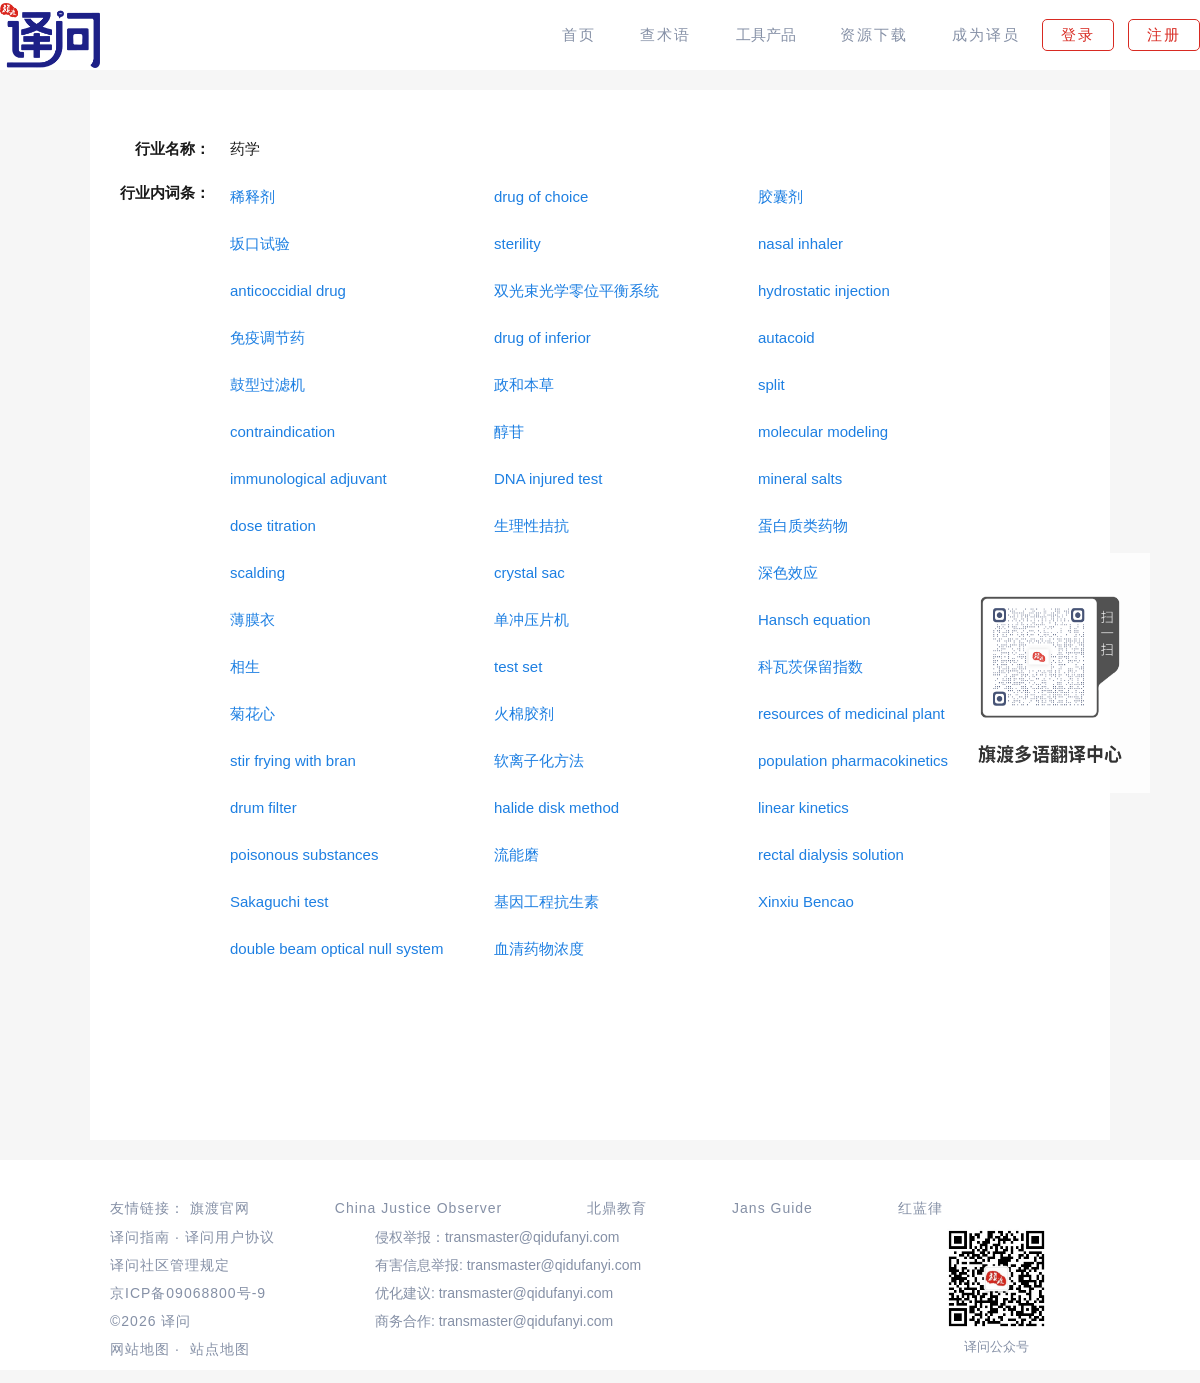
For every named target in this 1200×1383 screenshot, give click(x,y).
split (771, 384)
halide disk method (556, 807)
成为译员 (986, 34)
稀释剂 (252, 196)
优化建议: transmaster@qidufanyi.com (494, 1293)
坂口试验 (260, 243)
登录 (1078, 34)
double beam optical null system (336, 948)
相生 (245, 666)
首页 (579, 34)
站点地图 (220, 1349)
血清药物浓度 (539, 948)
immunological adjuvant (308, 478)
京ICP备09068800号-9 (188, 1293)
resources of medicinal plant (851, 713)
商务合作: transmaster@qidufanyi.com (494, 1321)
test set (518, 666)
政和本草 (524, 384)
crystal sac (529, 572)
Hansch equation (814, 619)
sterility (517, 243)
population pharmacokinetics (853, 760)
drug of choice (541, 196)
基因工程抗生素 (546, 901)
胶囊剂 (780, 196)
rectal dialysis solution (831, 854)
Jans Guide (772, 1208)
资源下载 (874, 34)
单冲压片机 (531, 619)
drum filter (263, 807)
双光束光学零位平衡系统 (576, 290)
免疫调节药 (267, 337)
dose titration (273, 525)
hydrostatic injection (824, 290)
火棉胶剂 (524, 713)
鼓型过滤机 (267, 384)
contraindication (282, 431)
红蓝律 (920, 1208)
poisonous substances (304, 854)
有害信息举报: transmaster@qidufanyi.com (508, 1265)
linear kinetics (803, 807)
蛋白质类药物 (803, 525)
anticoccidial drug (288, 290)
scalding (257, 572)
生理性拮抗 (531, 525)
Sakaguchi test (279, 901)
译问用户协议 (230, 1237)
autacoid (786, 337)
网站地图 (140, 1349)
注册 (1164, 34)
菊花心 (252, 713)
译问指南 (140, 1237)
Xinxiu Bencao (806, 901)
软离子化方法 (539, 760)
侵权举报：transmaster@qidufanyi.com (497, 1237)
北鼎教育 (617, 1208)
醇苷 (509, 431)
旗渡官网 (220, 1208)
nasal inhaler (800, 243)
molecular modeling (823, 431)
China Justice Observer (419, 1208)
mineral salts (800, 478)
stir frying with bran (293, 760)
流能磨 (516, 854)
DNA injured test (548, 478)
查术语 (665, 34)
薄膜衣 (252, 619)
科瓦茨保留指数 (810, 666)
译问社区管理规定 (170, 1265)
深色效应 (788, 572)
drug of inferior (542, 337)
